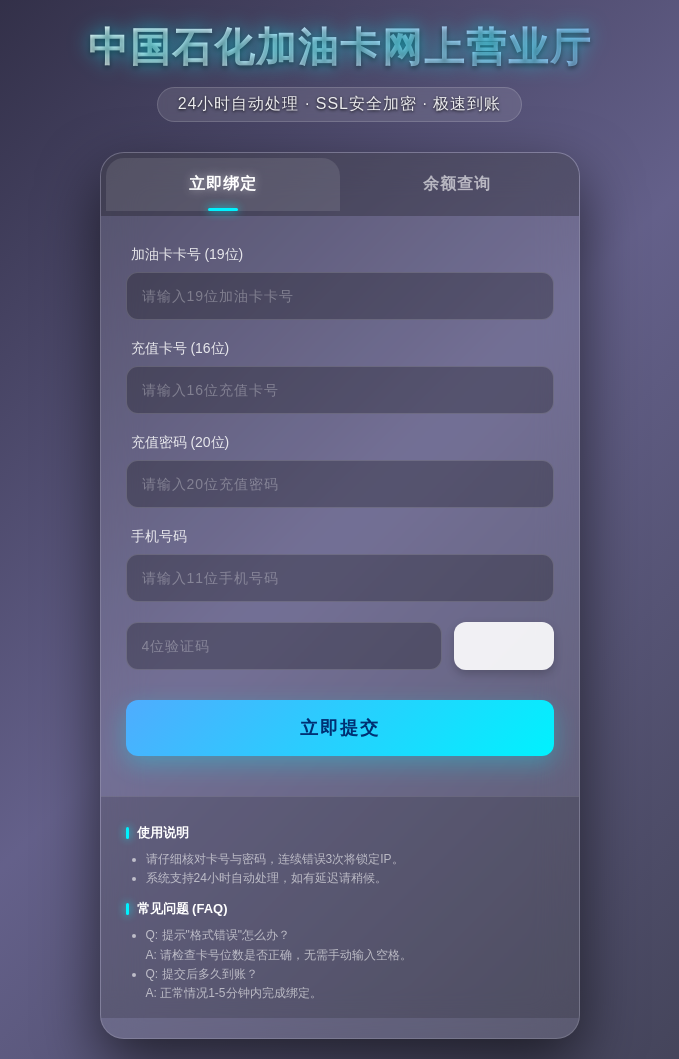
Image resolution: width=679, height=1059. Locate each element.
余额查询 (457, 183)
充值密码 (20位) (180, 442)
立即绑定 (223, 183)
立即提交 (340, 728)
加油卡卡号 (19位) (187, 254)
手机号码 (159, 536)
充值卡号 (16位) (180, 348)
